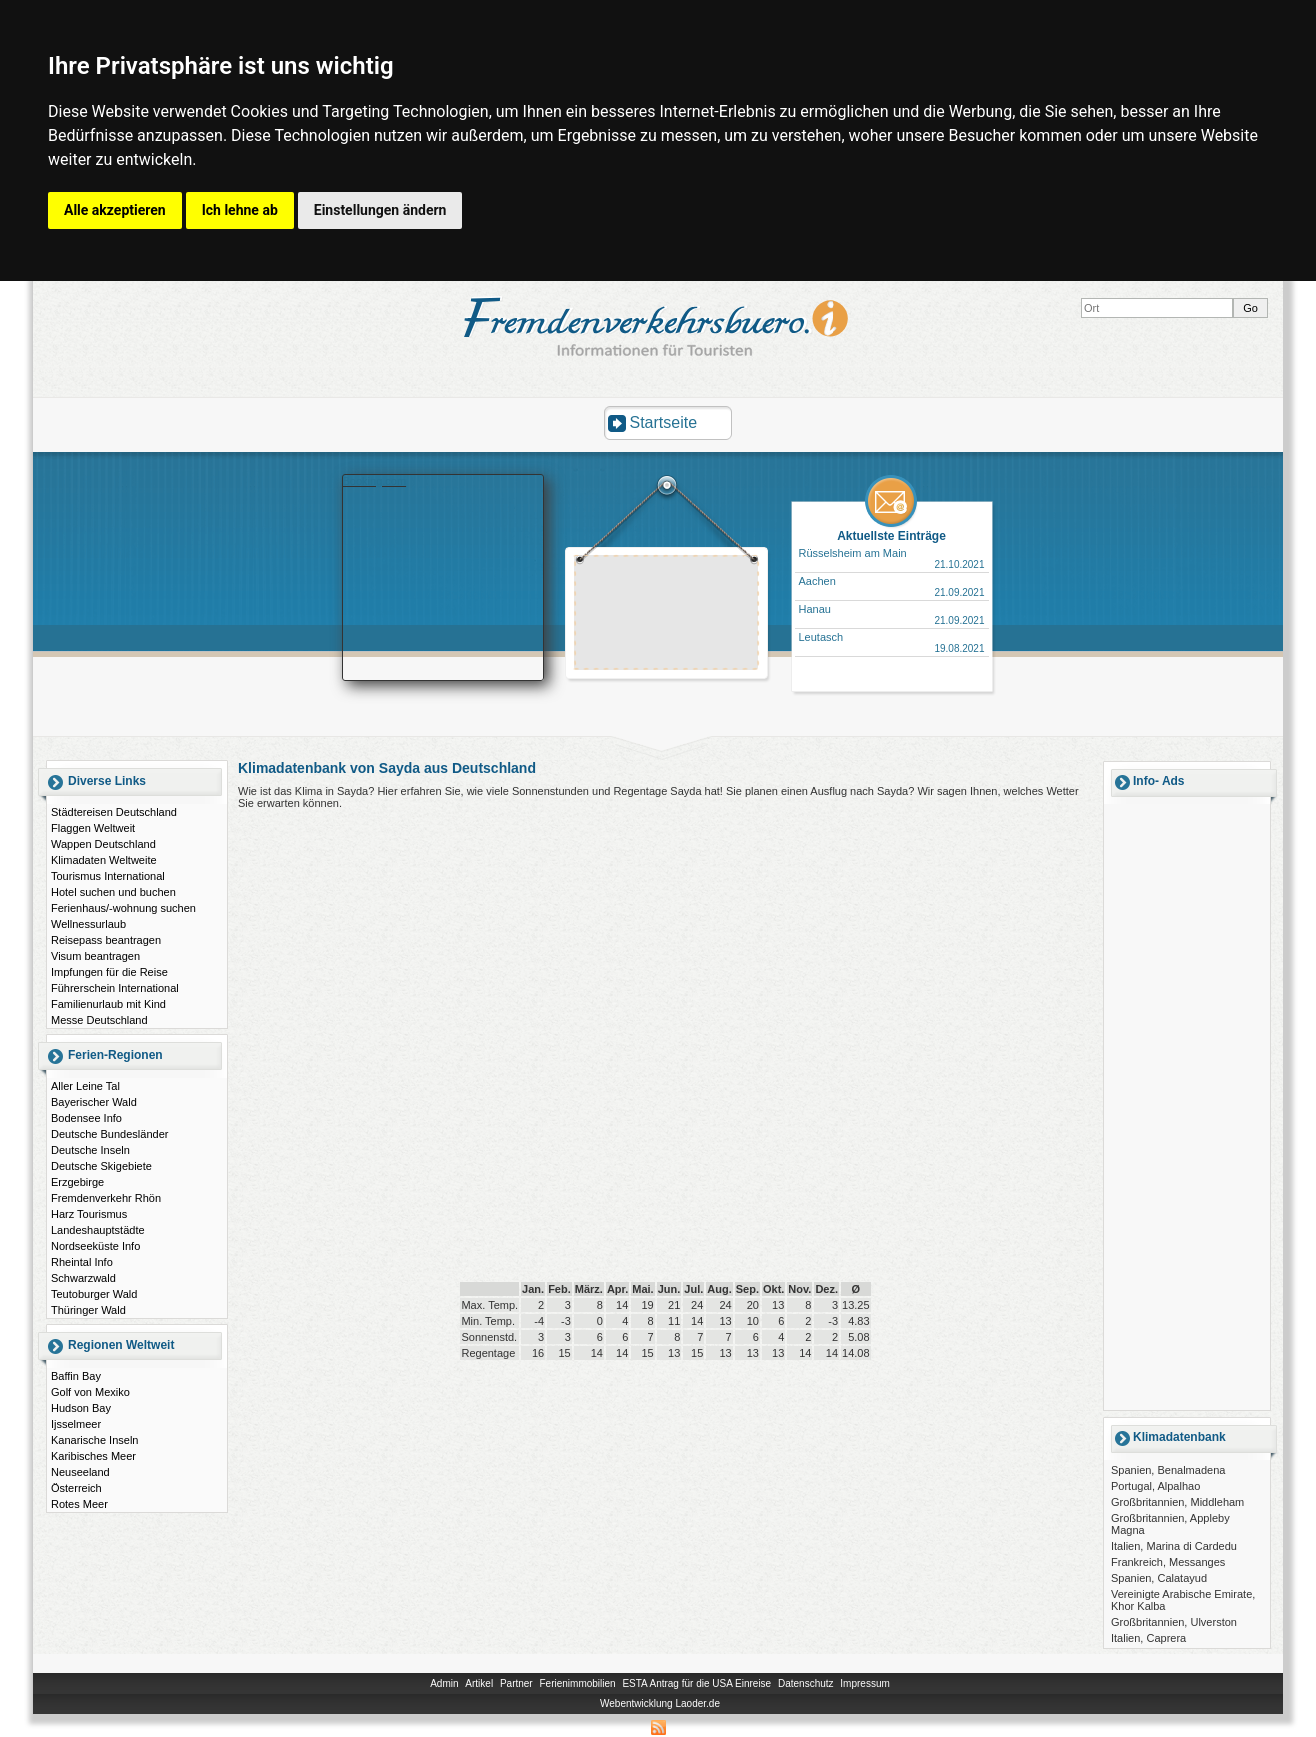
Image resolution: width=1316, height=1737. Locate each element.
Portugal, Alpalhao (1155, 1486)
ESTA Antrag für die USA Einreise (696, 1683)
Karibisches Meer (93, 1456)
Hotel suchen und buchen (113, 892)
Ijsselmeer (76, 1424)
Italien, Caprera (1148, 1638)
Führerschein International (115, 988)
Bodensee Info (86, 1118)
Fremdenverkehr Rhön (106, 1198)
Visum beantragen (95, 956)
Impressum (864, 1683)
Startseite (664, 422)
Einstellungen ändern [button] (380, 210)
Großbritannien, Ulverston (1174, 1622)
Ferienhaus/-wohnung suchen (123, 908)
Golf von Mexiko (90, 1392)
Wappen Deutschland (103, 844)
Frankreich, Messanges (1168, 1562)
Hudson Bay (81, 1408)
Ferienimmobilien (577, 1683)
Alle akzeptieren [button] (115, 210)
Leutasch (821, 637)
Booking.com (375, 481)
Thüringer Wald (88, 1310)
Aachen (817, 581)
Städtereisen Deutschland (114, 812)
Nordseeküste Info (95, 1246)
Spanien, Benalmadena (1168, 1470)
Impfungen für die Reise (109, 972)
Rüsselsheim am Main (853, 553)
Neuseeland (80, 1472)
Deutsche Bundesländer (109, 1134)
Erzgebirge (77, 1182)
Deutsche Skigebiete (101, 1166)
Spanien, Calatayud (1159, 1578)
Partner (516, 1683)
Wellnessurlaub (88, 924)
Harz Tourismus (89, 1214)
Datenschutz (806, 1683)
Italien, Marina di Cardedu (1174, 1546)
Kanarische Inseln (94, 1440)
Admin (444, 1683)
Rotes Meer (79, 1504)
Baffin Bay (76, 1376)
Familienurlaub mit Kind (108, 1004)
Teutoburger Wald (94, 1294)
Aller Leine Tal (85, 1086)
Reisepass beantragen (106, 940)
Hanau (815, 609)
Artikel (479, 1683)
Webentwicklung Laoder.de (660, 1703)
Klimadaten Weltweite (104, 860)
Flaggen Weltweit (93, 828)
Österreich (76, 1488)
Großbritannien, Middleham (1177, 1502)
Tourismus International (108, 876)
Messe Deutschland (99, 1020)
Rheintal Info (82, 1262)
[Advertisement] (667, 615)
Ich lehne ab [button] (240, 210)
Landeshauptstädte (98, 1230)
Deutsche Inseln (90, 1150)
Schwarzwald (83, 1278)
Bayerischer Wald (94, 1102)
